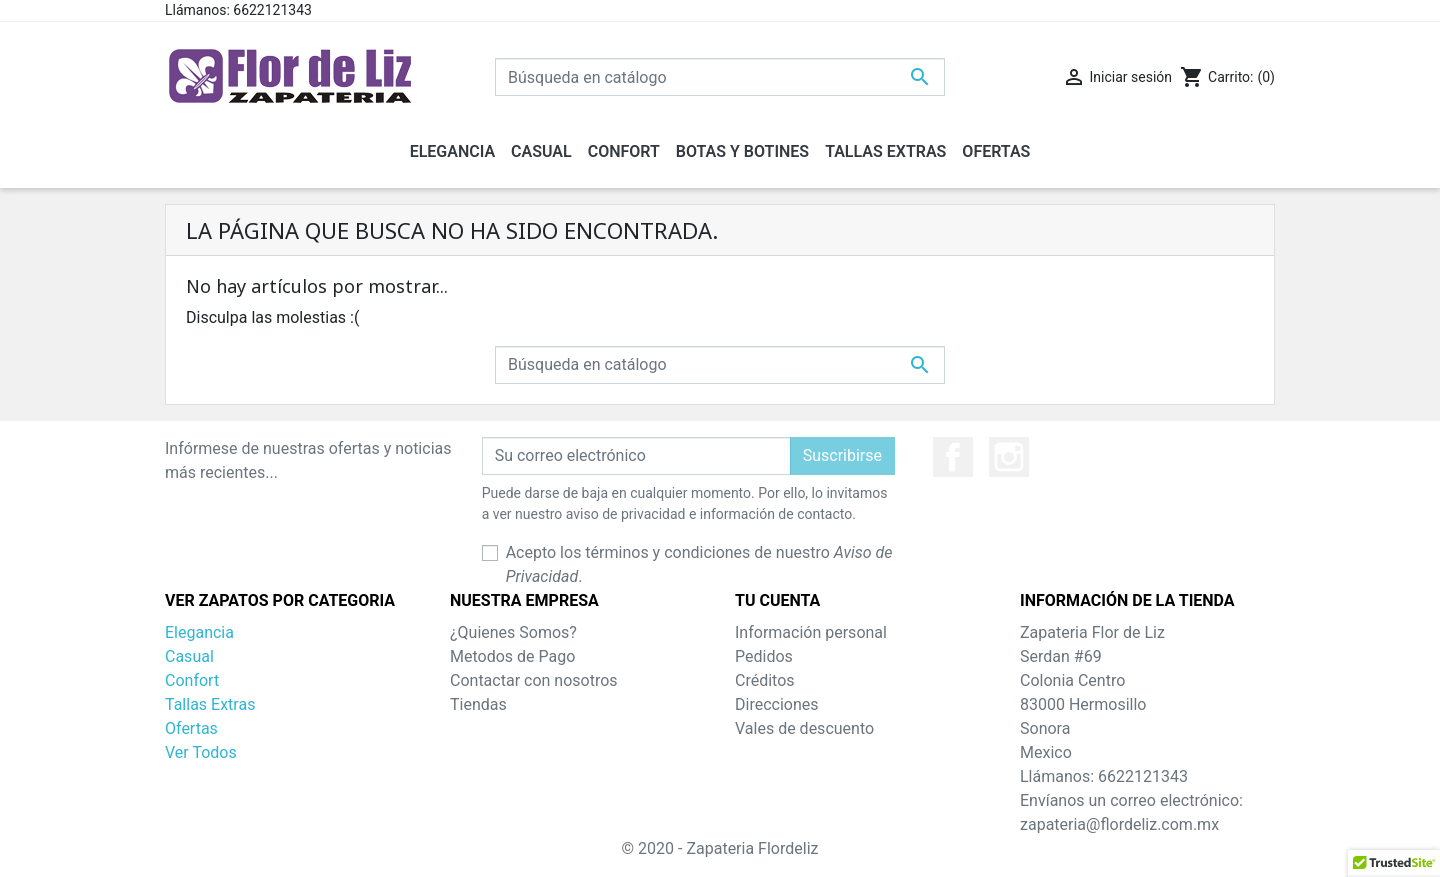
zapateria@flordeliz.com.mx (1119, 824)
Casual (189, 656)
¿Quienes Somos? (513, 632)
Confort (192, 680)
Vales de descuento (804, 728)
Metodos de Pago (512, 656)
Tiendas (478, 704)
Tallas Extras (210, 704)
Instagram (1009, 457)
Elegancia (199, 632)
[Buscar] (720, 77)
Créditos (765, 680)
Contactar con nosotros (534, 680)
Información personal (811, 632)
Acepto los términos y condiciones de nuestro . (699, 564)
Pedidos (764, 656)
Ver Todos (201, 752)
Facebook (953, 457)
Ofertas (191, 728)
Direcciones (777, 704)
